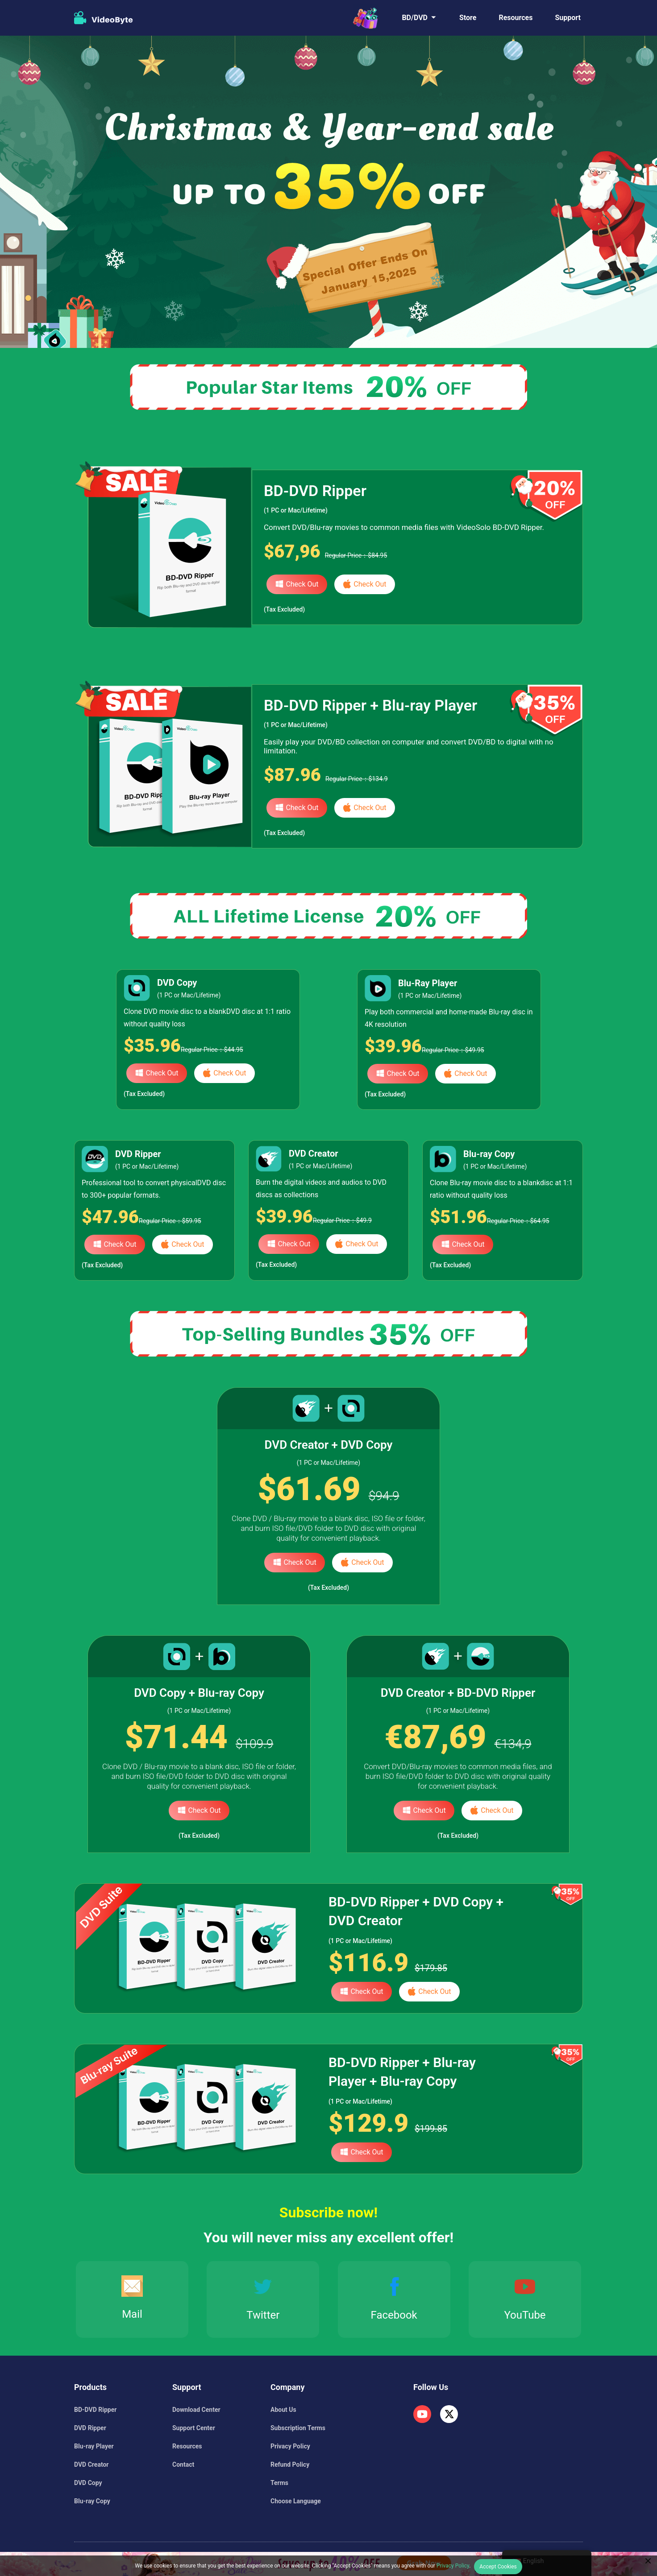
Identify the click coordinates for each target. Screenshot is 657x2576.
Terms (279, 2482)
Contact (183, 2464)
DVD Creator (91, 2464)
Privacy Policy (290, 2446)
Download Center (196, 2409)
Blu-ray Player (94, 2446)
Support (568, 17)
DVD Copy (88, 2482)
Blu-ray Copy (92, 2501)
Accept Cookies (497, 2567)
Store (467, 17)
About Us (283, 2409)
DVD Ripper (90, 2427)
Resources (515, 17)
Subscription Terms (297, 2427)
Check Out (296, 584)
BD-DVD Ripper (95, 2409)
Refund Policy (289, 2464)
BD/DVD (415, 17)
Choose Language (295, 2501)
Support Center (193, 2427)
